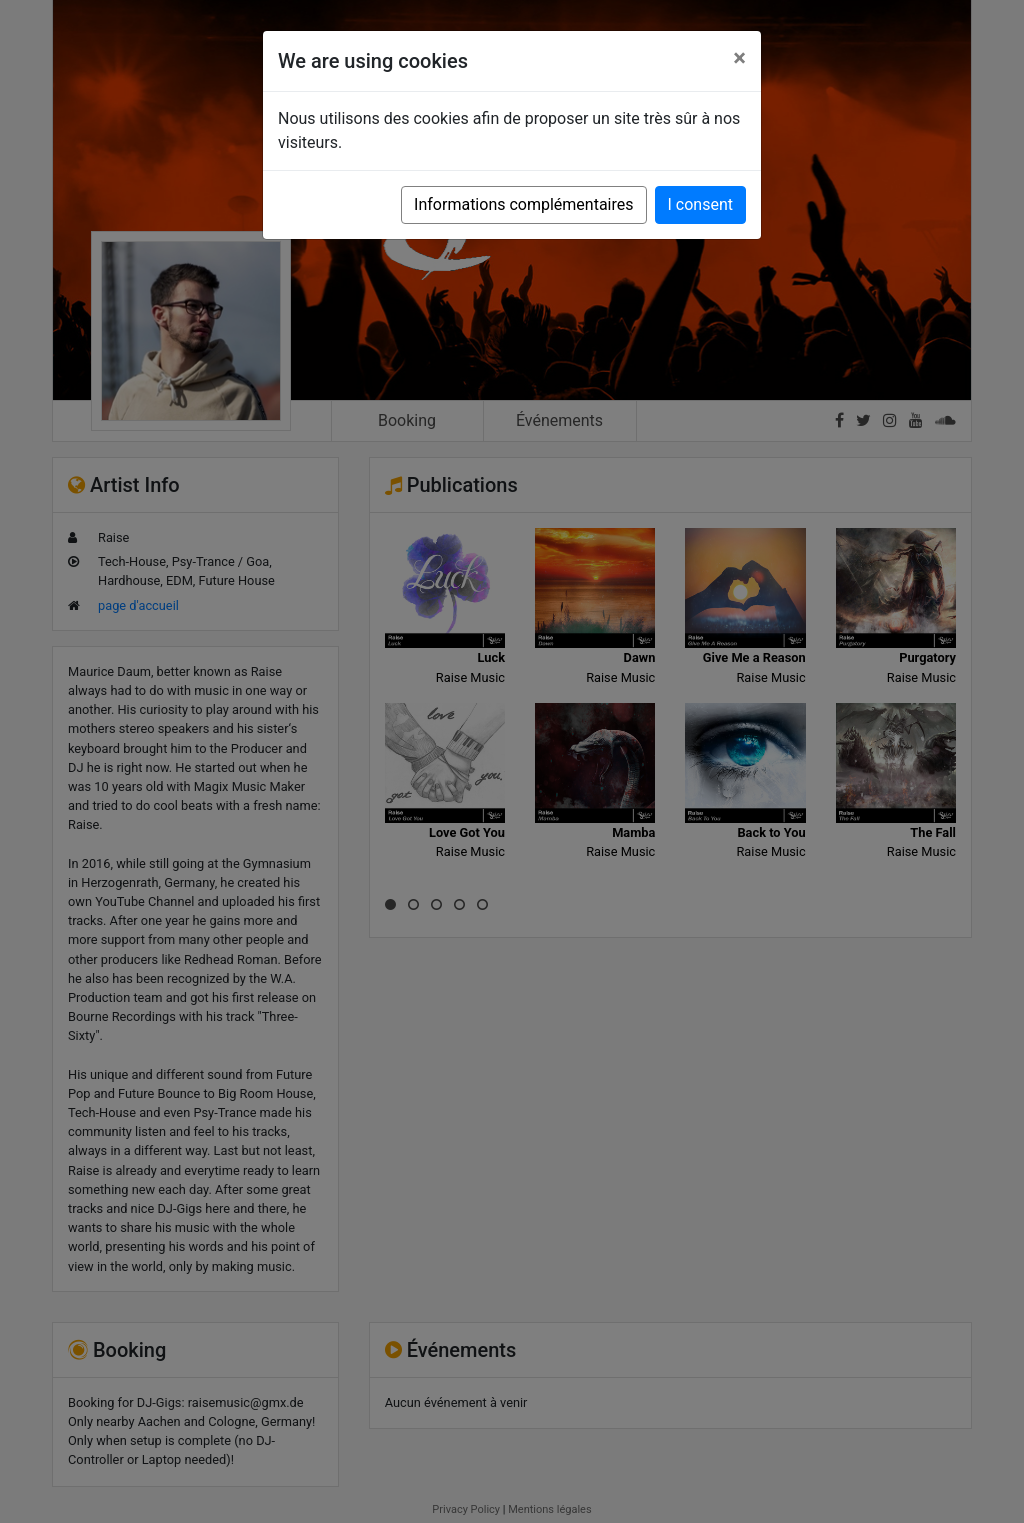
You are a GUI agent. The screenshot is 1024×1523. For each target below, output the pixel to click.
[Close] (739, 58)
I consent (700, 204)
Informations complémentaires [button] (523, 204)
